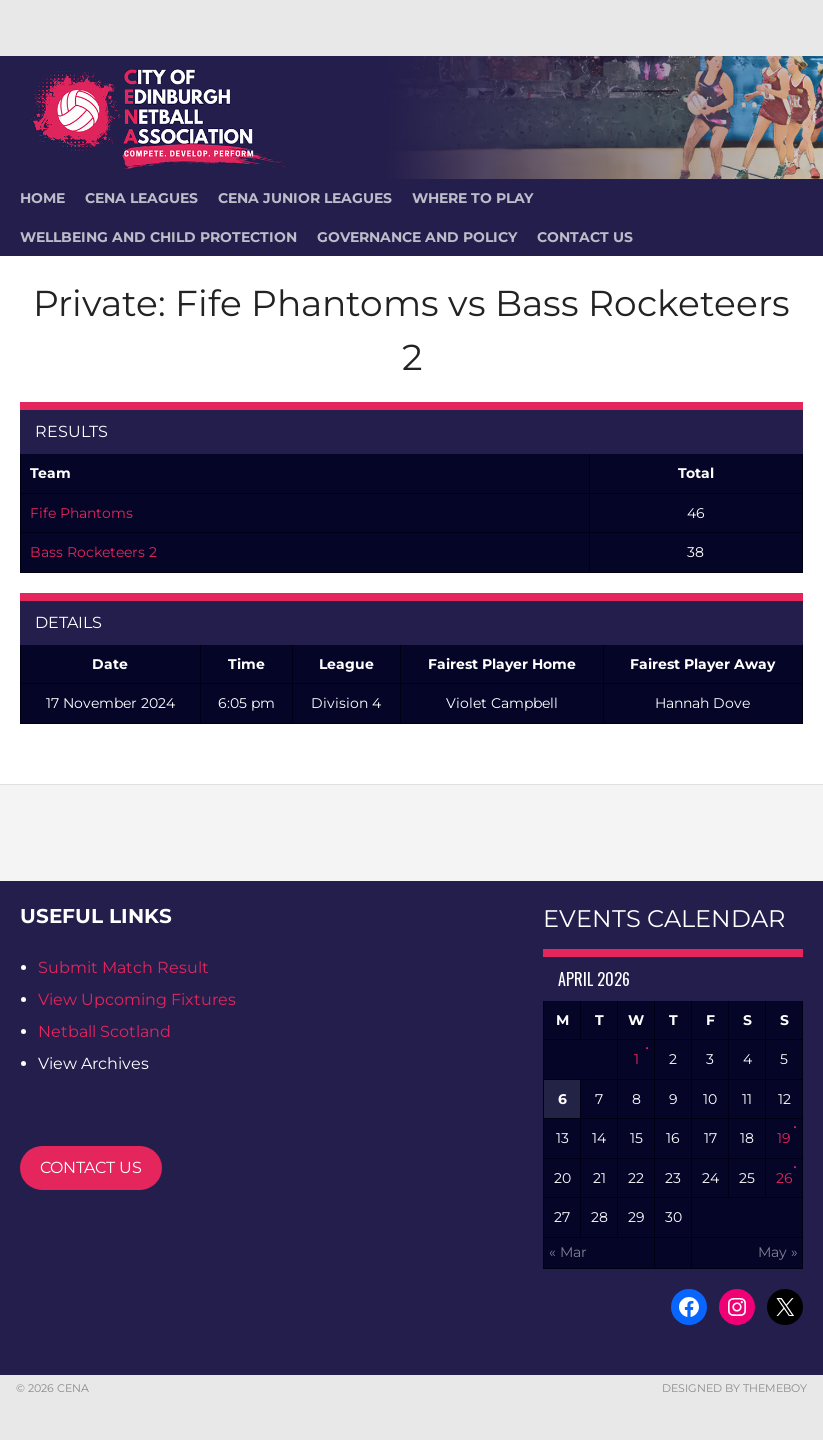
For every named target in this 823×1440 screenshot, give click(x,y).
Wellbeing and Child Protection (158, 237)
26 (784, 1178)
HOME (42, 198)
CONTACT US (91, 1167)
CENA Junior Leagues (305, 198)
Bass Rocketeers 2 (93, 552)
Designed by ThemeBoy (734, 1388)
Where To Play (472, 198)
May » (778, 1252)
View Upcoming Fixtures (137, 999)
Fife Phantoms (81, 513)
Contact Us (585, 237)
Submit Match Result (123, 967)
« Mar (568, 1252)
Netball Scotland (104, 1031)
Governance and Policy (417, 237)
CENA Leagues (141, 198)
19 (784, 1138)
